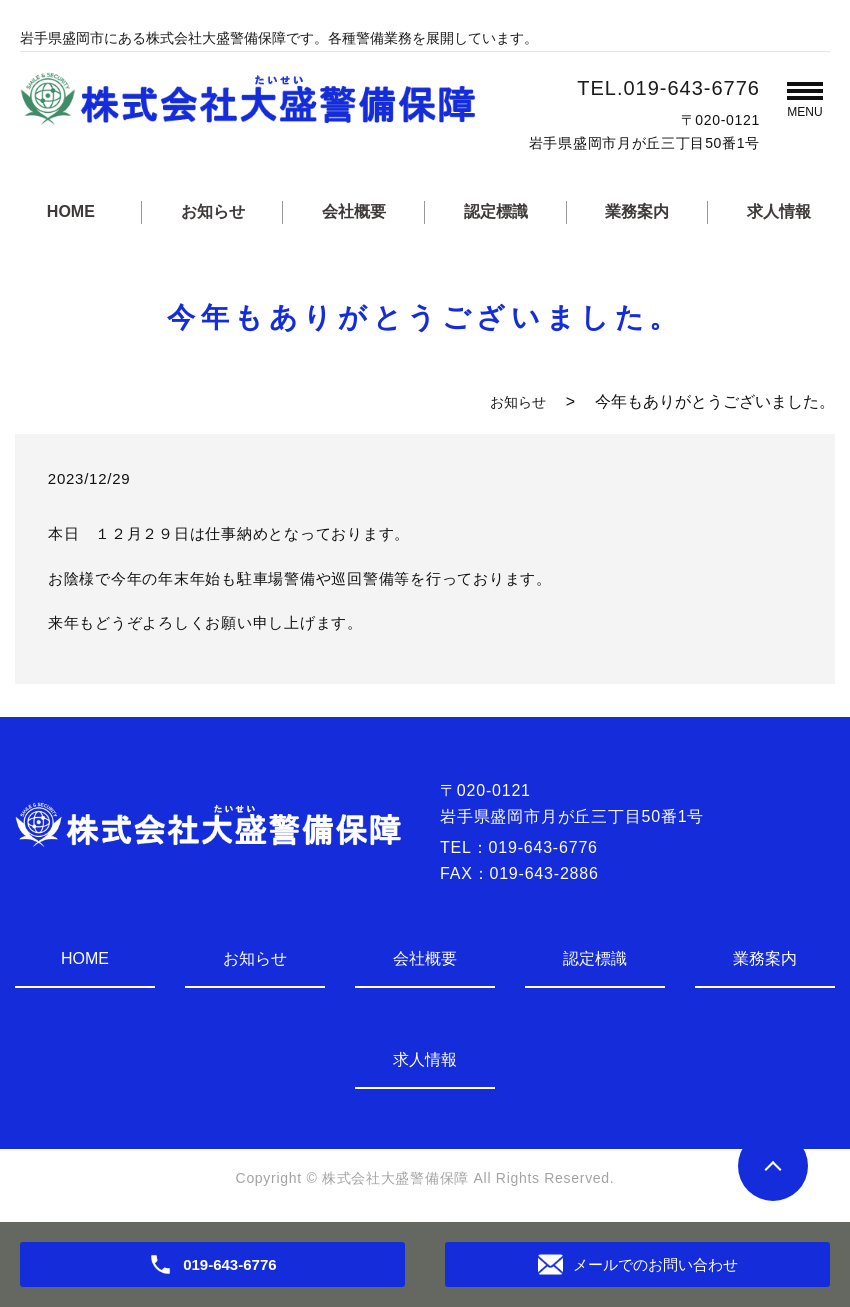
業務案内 (637, 211)
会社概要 (354, 211)
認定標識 (496, 211)
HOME (71, 211)
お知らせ (213, 211)
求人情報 (779, 211)
